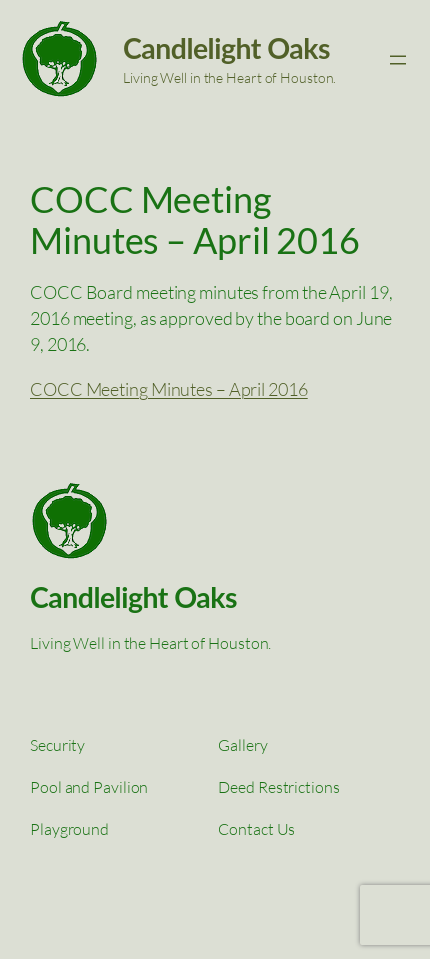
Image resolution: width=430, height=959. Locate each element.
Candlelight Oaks (226, 48)
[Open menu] (398, 60)
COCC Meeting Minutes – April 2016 (169, 389)
